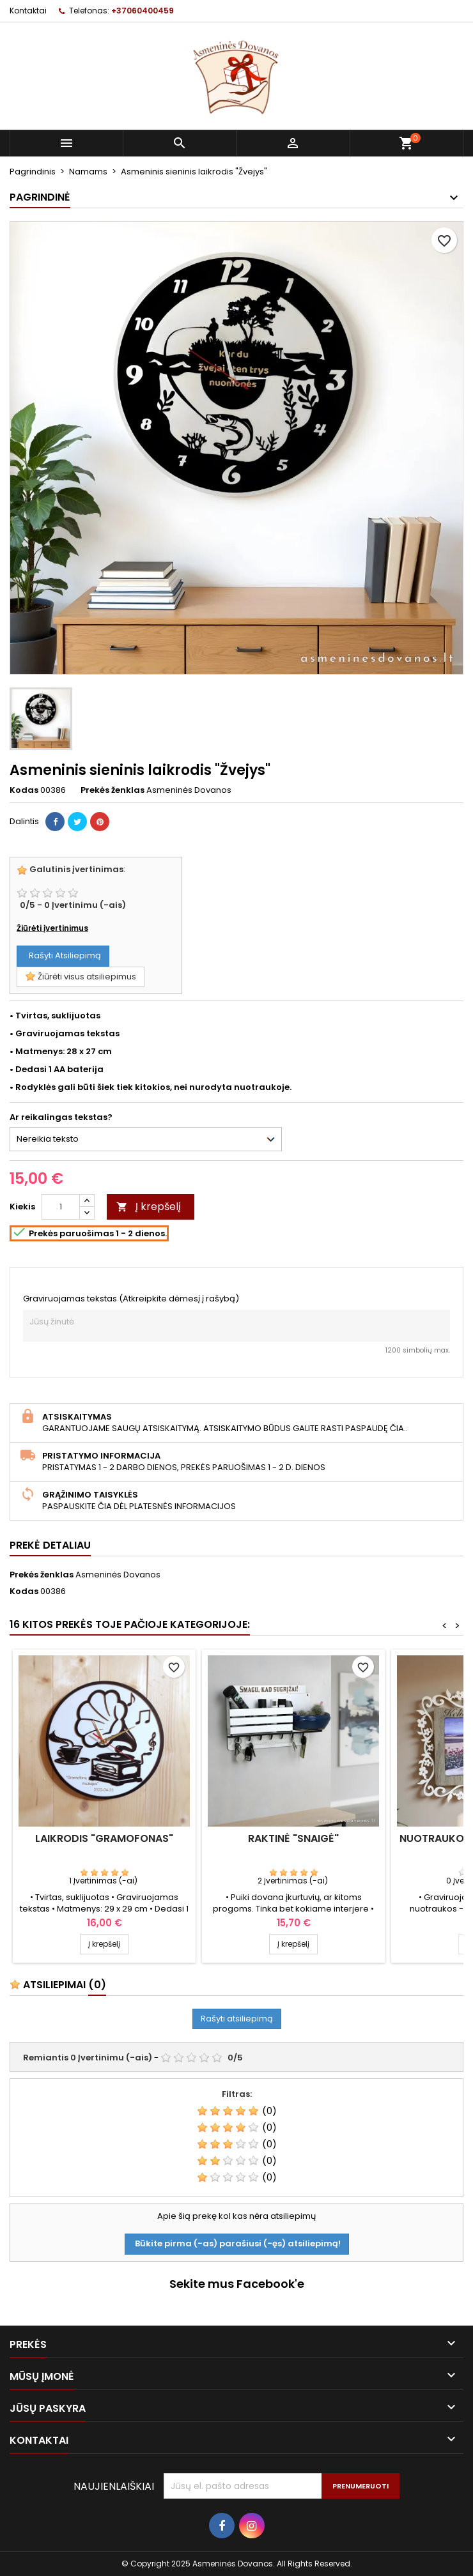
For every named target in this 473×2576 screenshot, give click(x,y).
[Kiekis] (61, 1207)
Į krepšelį (148, 1206)
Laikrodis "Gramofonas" (104, 1838)
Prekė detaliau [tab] (50, 1545)
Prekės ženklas (112, 790)
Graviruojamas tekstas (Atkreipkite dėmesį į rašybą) (131, 1299)
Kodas (24, 790)
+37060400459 (142, 10)
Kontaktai (28, 10)
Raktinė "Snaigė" (293, 1838)
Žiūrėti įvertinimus (52, 928)
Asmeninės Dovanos (117, 1574)
